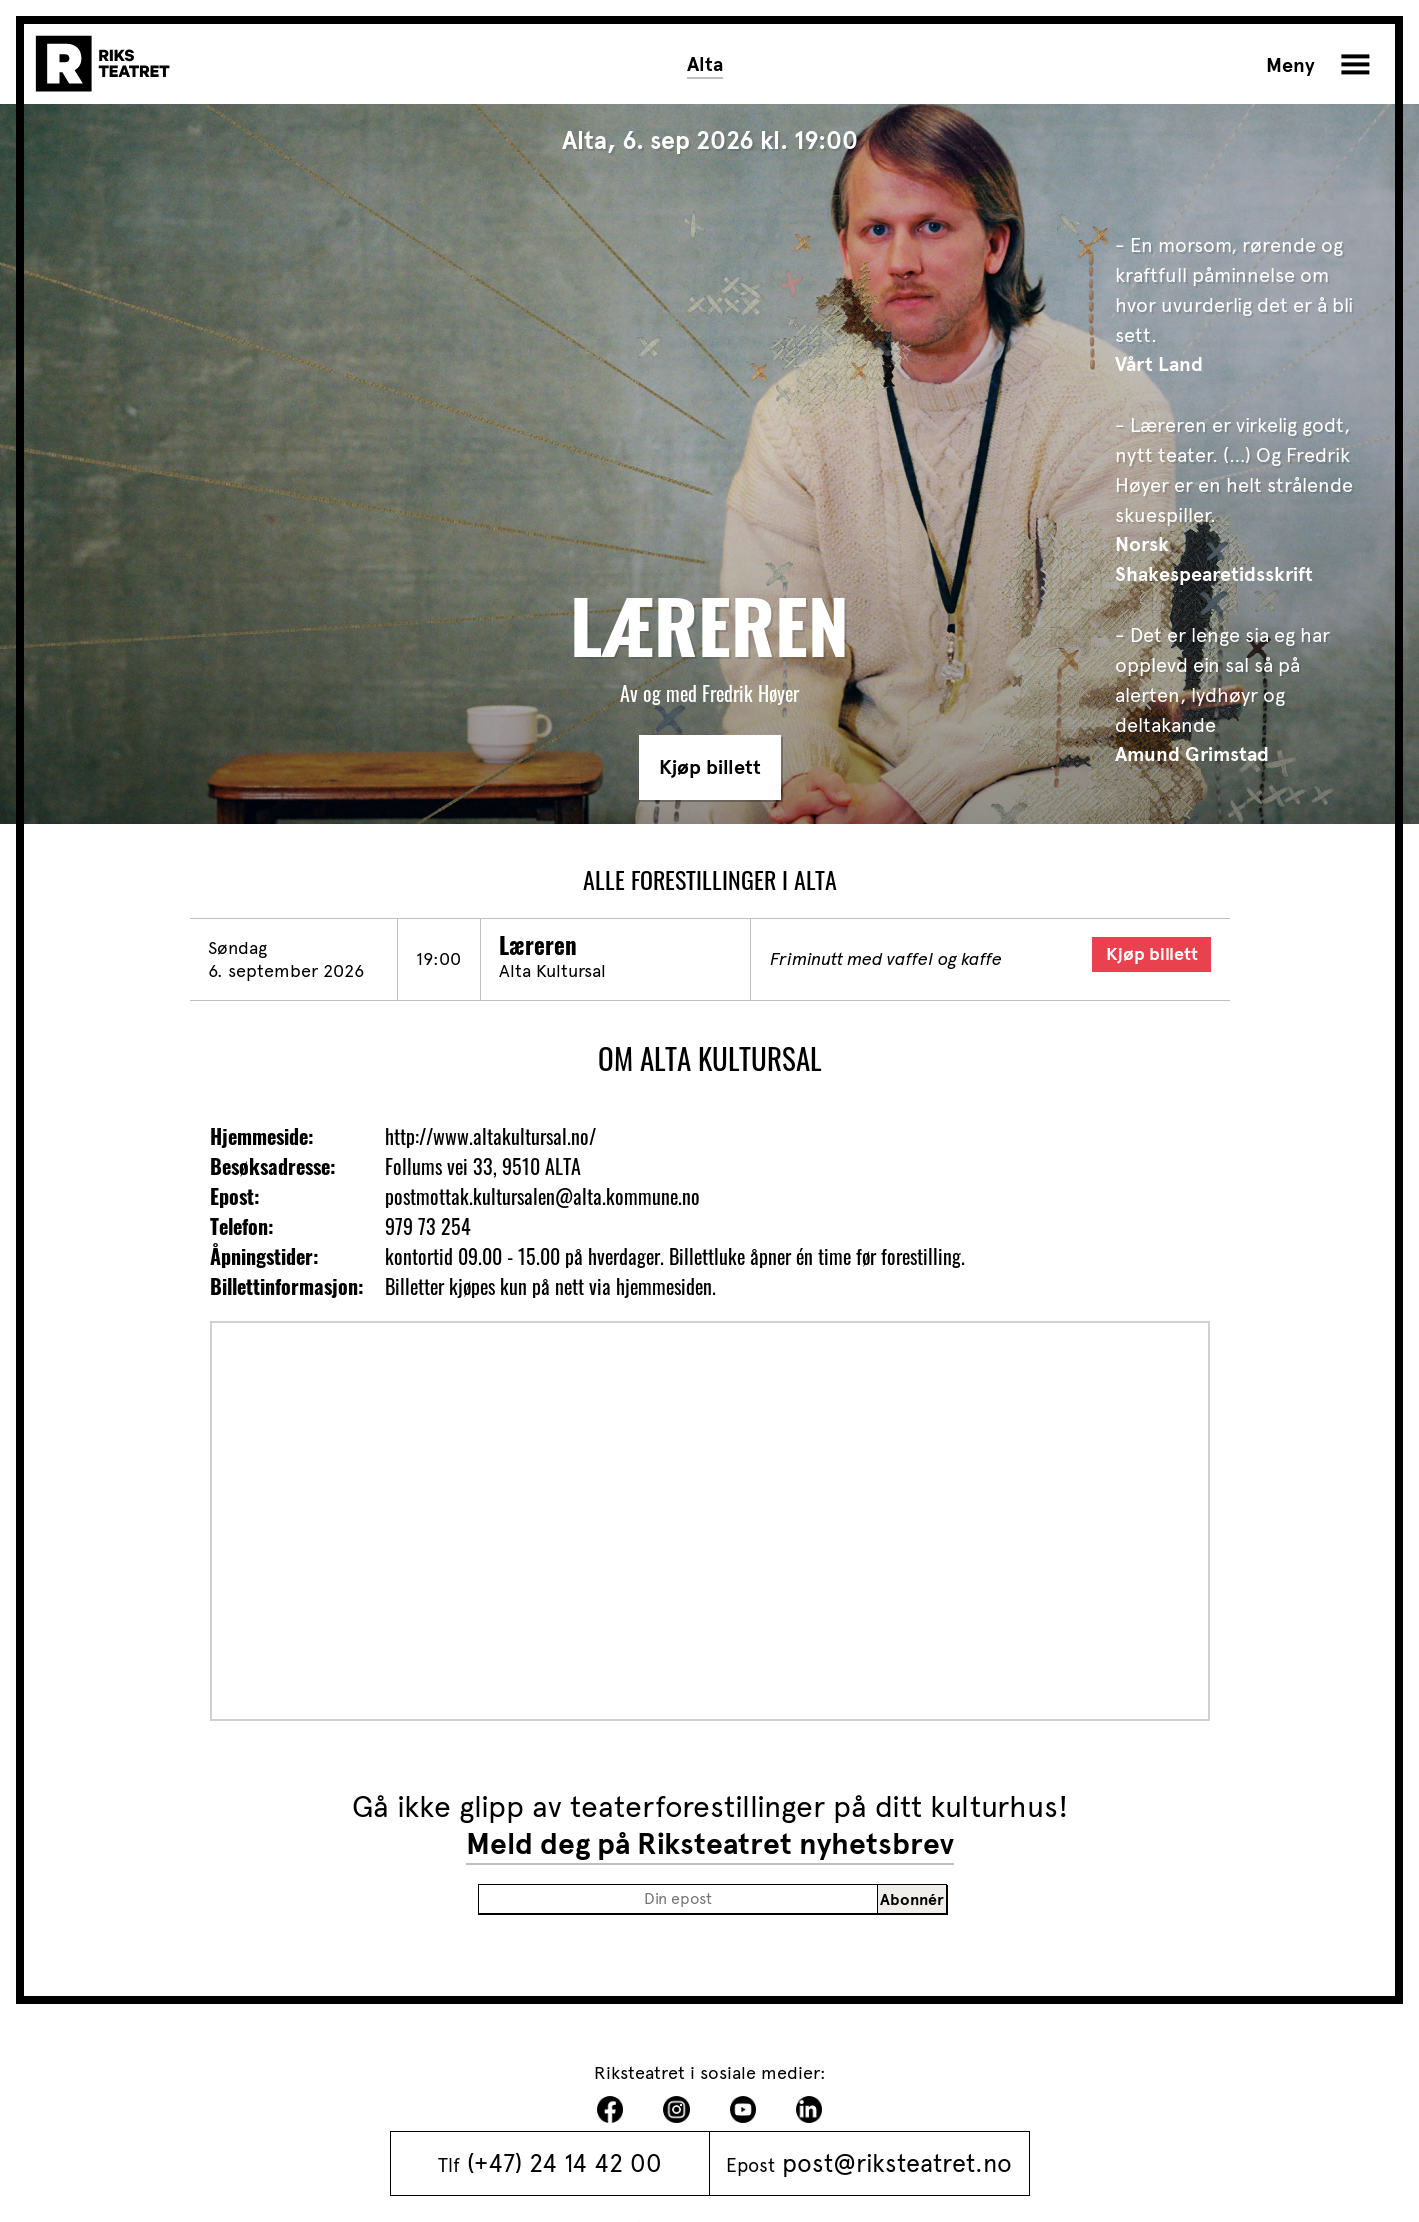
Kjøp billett (710, 767)
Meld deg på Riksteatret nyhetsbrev (710, 1844)
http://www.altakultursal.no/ (490, 1136)
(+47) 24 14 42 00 (564, 2163)
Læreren (538, 945)
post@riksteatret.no (897, 2163)
